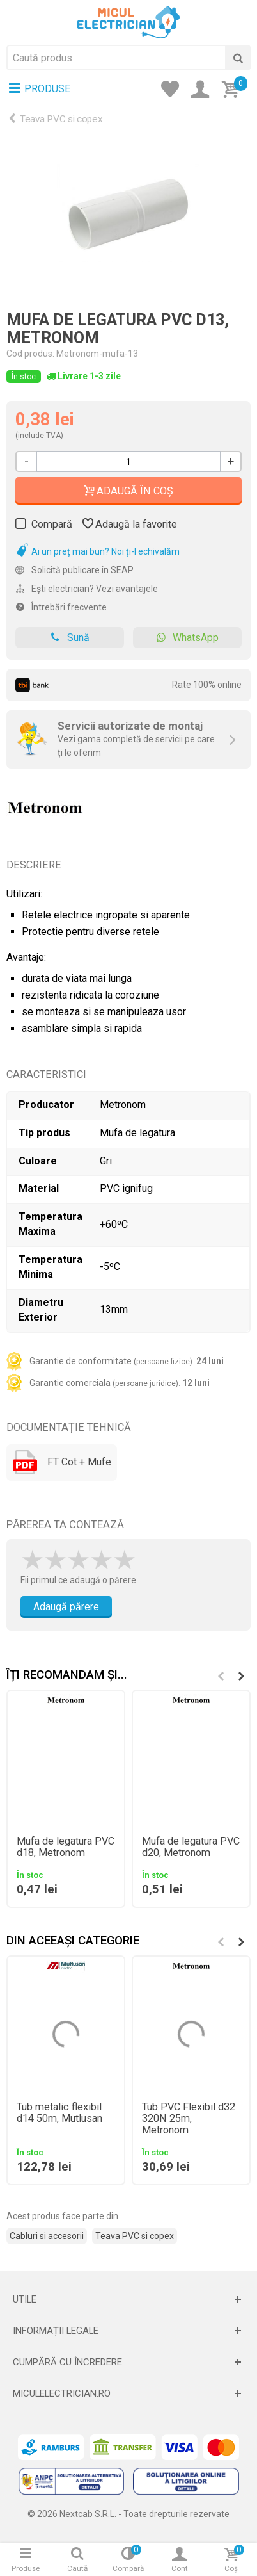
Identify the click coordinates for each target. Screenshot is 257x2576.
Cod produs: (30, 353)
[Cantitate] (128, 461)
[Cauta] (238, 57)
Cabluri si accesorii (47, 2236)
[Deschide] (128, 2299)
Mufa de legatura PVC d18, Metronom (65, 1847)
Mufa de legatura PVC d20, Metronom (191, 1847)
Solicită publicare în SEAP (74, 570)
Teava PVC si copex (61, 119)
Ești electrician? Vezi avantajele (86, 588)
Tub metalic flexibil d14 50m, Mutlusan (59, 2112)
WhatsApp (187, 637)
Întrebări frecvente (61, 607)
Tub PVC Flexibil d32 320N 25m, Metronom (188, 2118)
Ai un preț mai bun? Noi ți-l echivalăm (97, 551)
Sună (70, 637)
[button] (241, 1676)
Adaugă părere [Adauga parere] (66, 1607)
